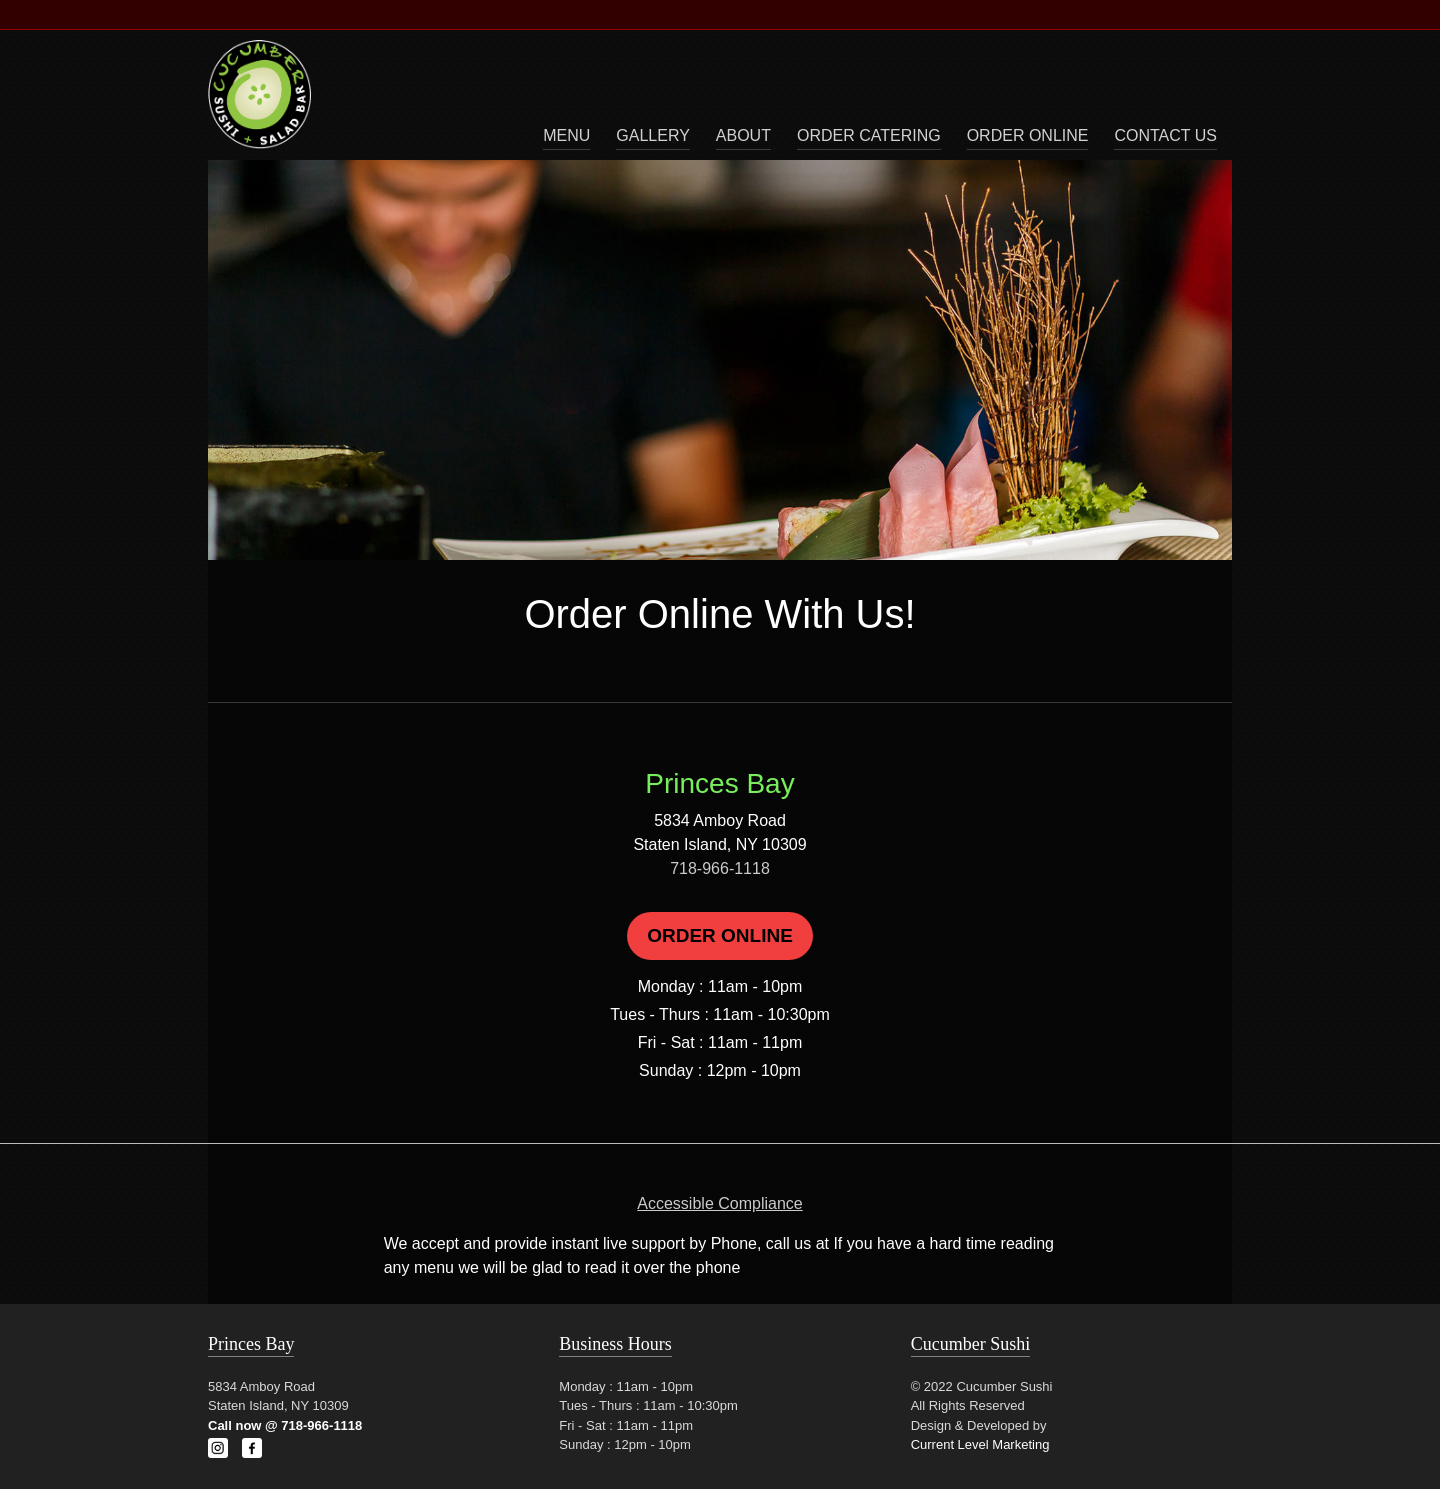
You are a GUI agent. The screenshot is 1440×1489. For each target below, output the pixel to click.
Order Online (1028, 135)
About (743, 135)
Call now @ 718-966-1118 (285, 1425)
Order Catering (869, 135)
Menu (566, 135)
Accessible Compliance (719, 1203)
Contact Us (1165, 135)
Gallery (653, 135)
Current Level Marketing (980, 1444)
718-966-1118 (720, 868)
